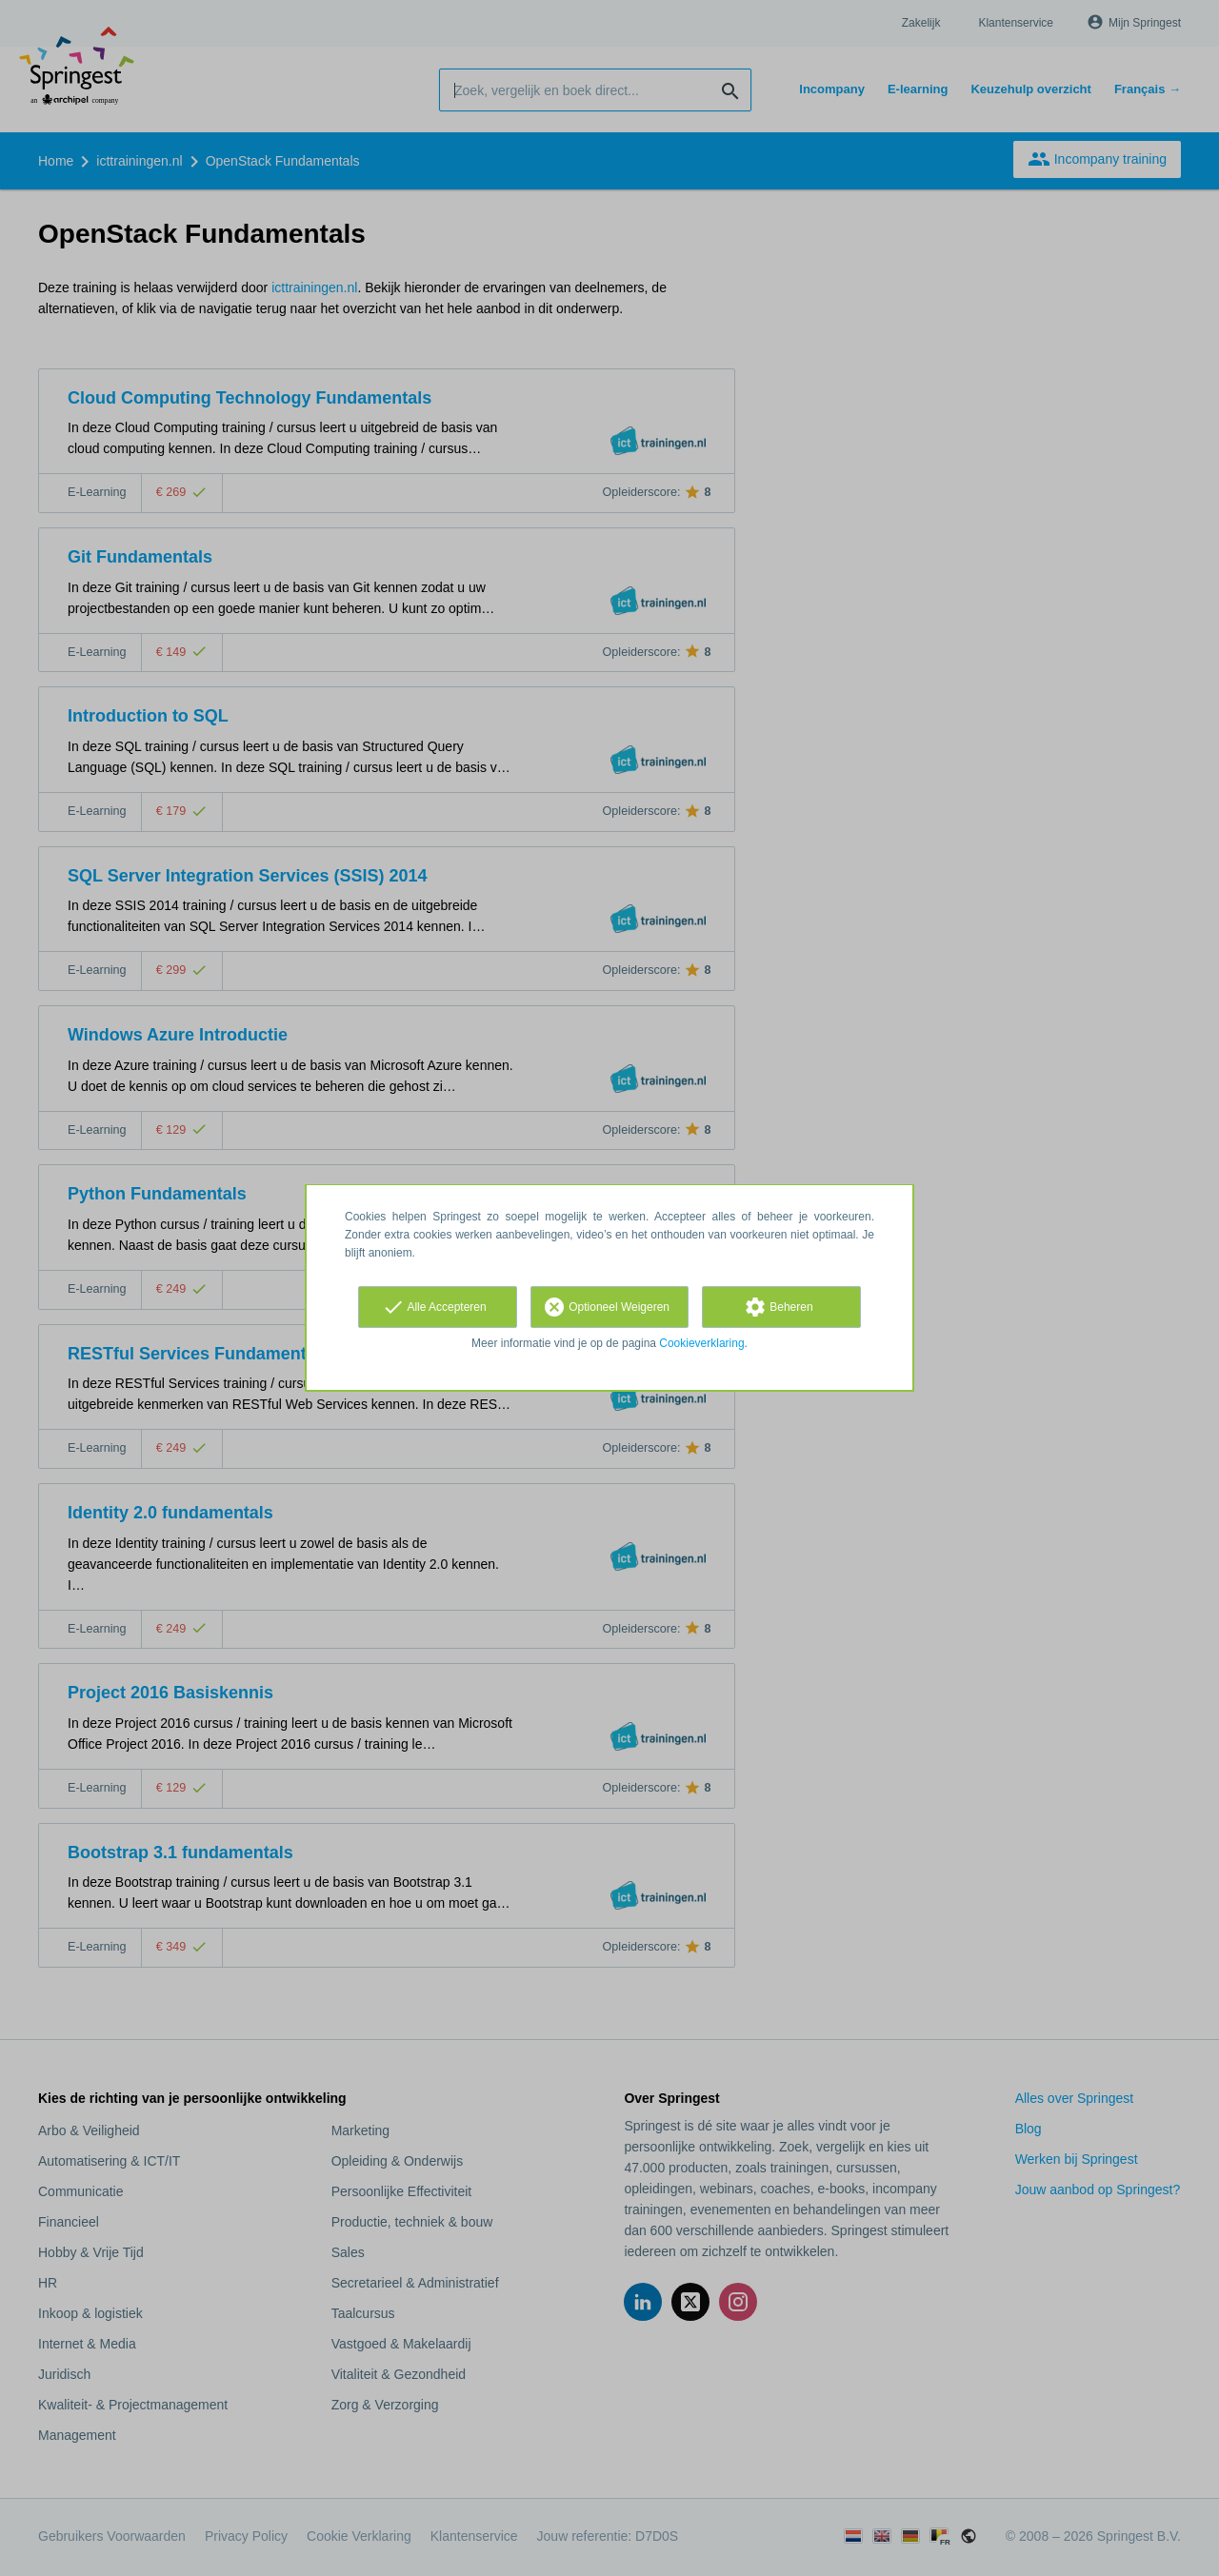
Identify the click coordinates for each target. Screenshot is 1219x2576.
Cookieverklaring (701, 1343)
